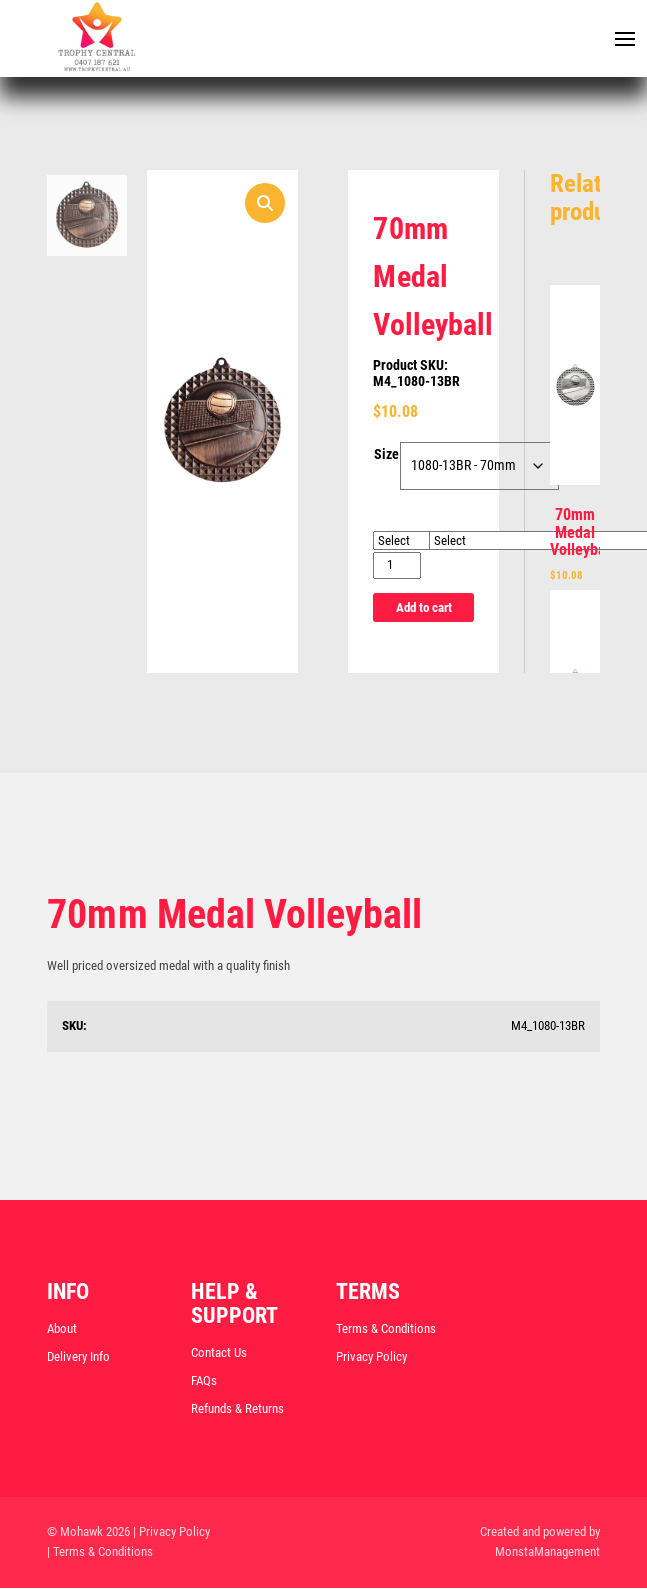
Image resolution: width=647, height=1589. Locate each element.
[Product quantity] (396, 566)
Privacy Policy (371, 1357)
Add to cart (424, 607)
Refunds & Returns (237, 1409)
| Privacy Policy (171, 1532)
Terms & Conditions (386, 1329)
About (62, 1329)
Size (386, 456)
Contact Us (219, 1353)
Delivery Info (78, 1357)
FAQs (204, 1381)
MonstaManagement (547, 1553)
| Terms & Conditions (100, 1553)
